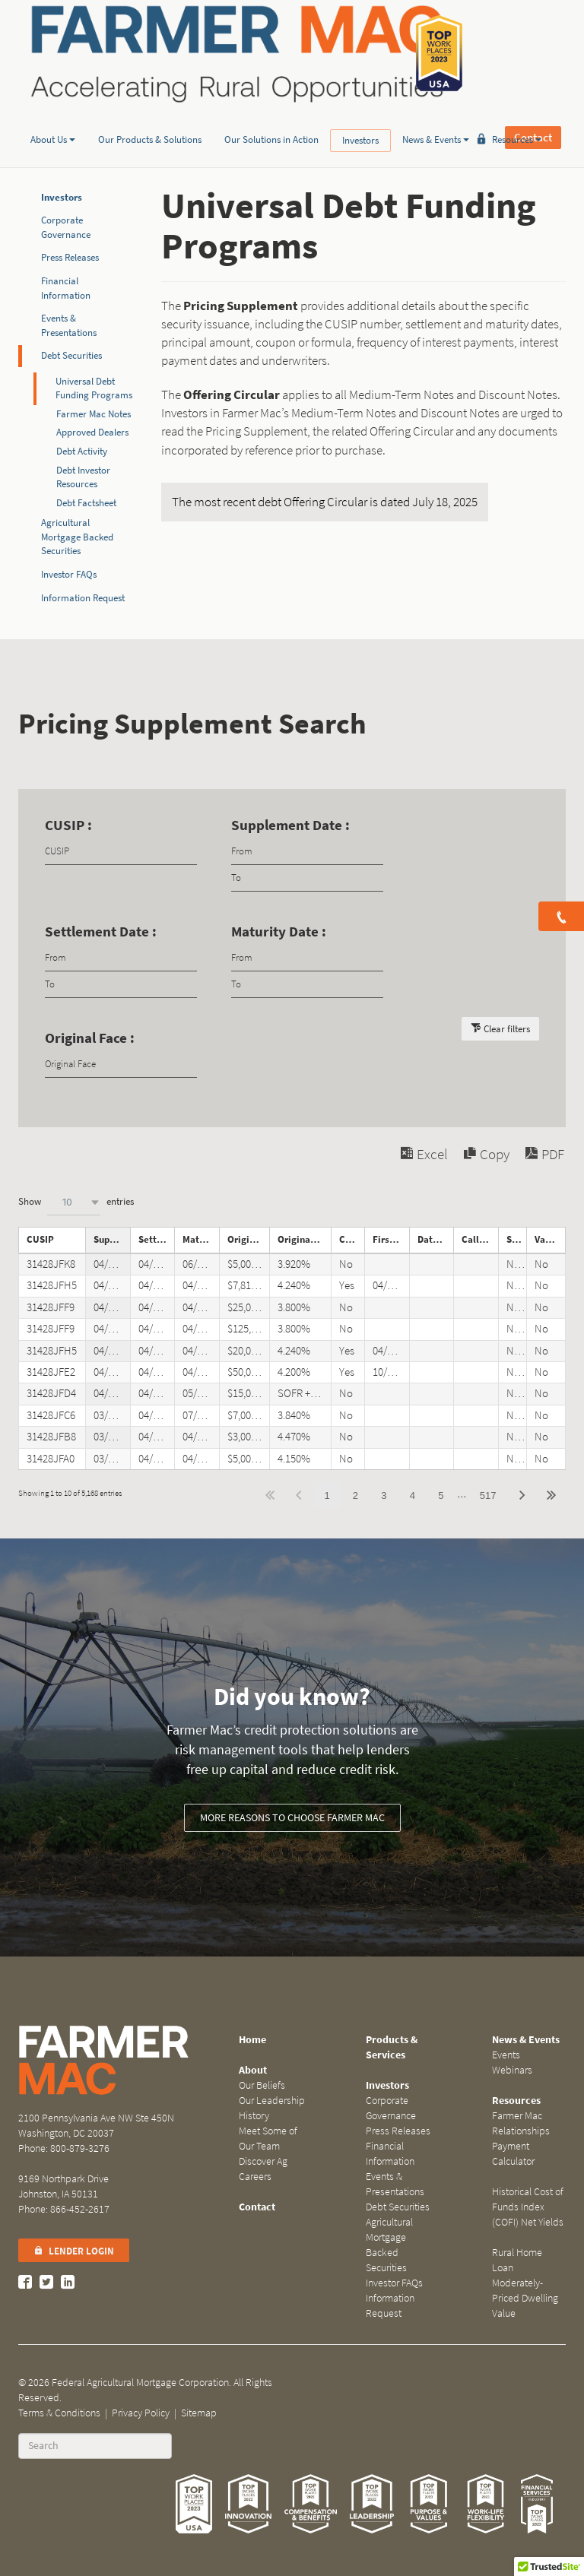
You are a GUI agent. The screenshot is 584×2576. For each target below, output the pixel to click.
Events (506, 2055)
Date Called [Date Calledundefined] (435, 1239)
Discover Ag (263, 2161)
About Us (52, 116)
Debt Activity (81, 451)
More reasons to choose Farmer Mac (292, 1818)
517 (488, 1495)
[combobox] (73, 1202)
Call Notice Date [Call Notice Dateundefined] (480, 1239)
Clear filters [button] (507, 1028)
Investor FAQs (69, 574)
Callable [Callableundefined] (352, 1239)
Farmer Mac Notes (93, 413)
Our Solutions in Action (271, 116)
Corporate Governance (65, 227)
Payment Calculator (513, 2154)
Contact (533, 53)
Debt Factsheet (86, 502)
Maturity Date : (278, 931)
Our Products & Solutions (150, 116)
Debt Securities (71, 355)
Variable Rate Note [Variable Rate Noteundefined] (550, 1239)
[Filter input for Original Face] (121, 1064)
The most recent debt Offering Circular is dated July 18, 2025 (325, 502)
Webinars (512, 2070)
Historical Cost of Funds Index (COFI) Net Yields (527, 2207)
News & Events (435, 116)
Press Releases (70, 257)
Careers (255, 2176)
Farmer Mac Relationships (521, 2123)
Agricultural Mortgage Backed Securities (389, 2245)
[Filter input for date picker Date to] (307, 878)
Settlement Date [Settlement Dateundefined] (156, 1239)
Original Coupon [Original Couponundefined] (304, 1239)
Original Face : (90, 1037)
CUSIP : (68, 825)
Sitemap (199, 2413)
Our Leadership (272, 2100)
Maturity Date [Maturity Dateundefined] (200, 1239)
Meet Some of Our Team (268, 2138)
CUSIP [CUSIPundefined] (40, 1239)
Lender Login (73, 2251)
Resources (516, 116)
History (254, 2116)
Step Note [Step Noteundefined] (516, 1239)
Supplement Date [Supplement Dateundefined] (112, 1239)
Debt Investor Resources (83, 477)
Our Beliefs (262, 2085)
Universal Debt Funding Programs (94, 388)
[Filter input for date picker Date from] (307, 851)
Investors (360, 117)
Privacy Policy (141, 2413)
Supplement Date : (290, 825)
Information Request (83, 597)
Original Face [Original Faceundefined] (248, 1239)
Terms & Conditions (59, 2413)
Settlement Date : (101, 931)
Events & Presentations (69, 325)
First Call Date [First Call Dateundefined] (391, 1239)
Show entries (76, 1202)
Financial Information (65, 288)
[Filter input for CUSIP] (121, 851)
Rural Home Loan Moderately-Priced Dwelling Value (525, 2283)
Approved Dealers (92, 432)
